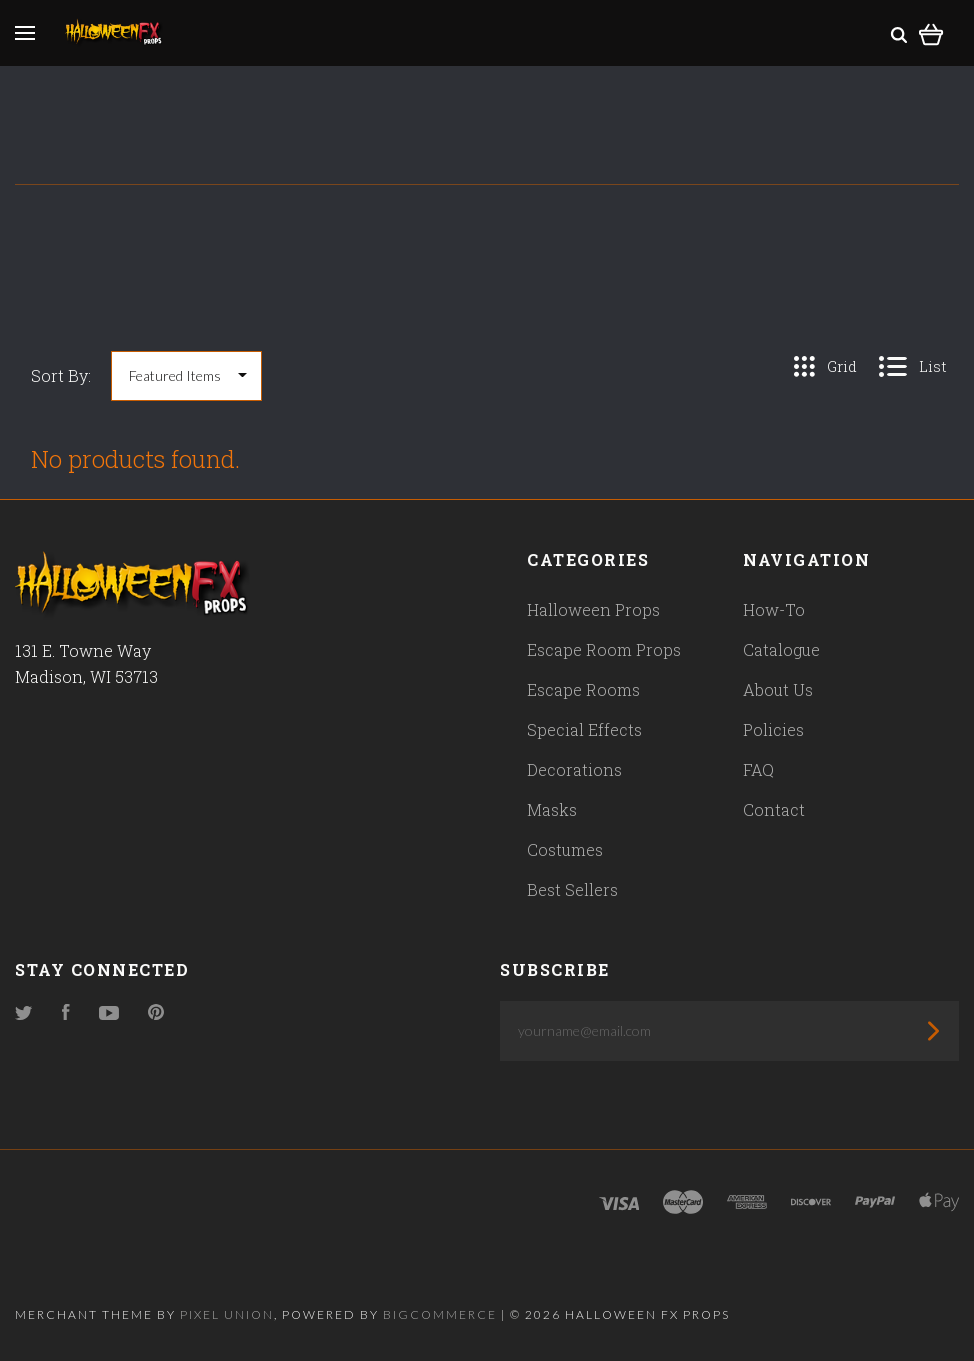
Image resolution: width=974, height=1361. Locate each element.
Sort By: (61, 375)
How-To (774, 609)
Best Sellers (572, 889)
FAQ (758, 769)
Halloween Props (593, 609)
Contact (774, 809)
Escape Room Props (604, 649)
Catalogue (781, 649)
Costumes (565, 849)
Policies (773, 729)
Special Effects (584, 729)
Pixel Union (227, 1314)
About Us (778, 689)
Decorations (574, 769)
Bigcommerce (440, 1314)
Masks (552, 809)
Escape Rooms (583, 689)
